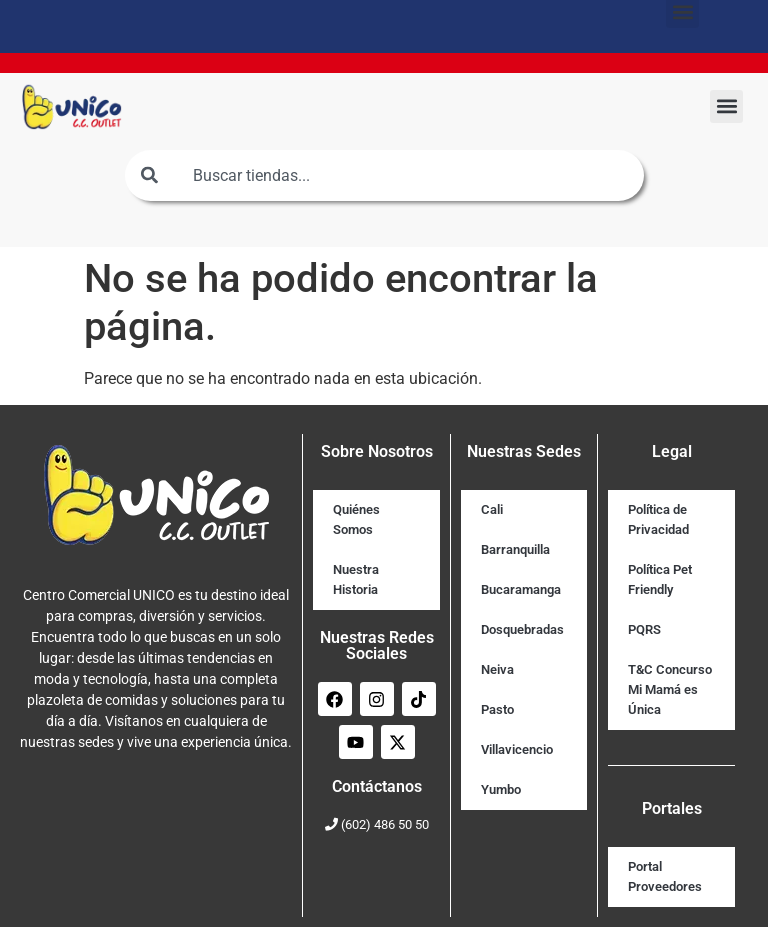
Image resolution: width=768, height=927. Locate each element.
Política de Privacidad (658, 519)
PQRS (644, 629)
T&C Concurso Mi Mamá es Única (670, 689)
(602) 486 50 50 (385, 824)
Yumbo (501, 789)
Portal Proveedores (665, 876)
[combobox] (384, 175)
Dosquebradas (522, 629)
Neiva (497, 669)
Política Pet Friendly (660, 579)
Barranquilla (515, 549)
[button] (726, 106)
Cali (492, 509)
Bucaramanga (521, 589)
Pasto (497, 709)
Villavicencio (517, 749)
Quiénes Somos (356, 519)
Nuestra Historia (356, 579)
